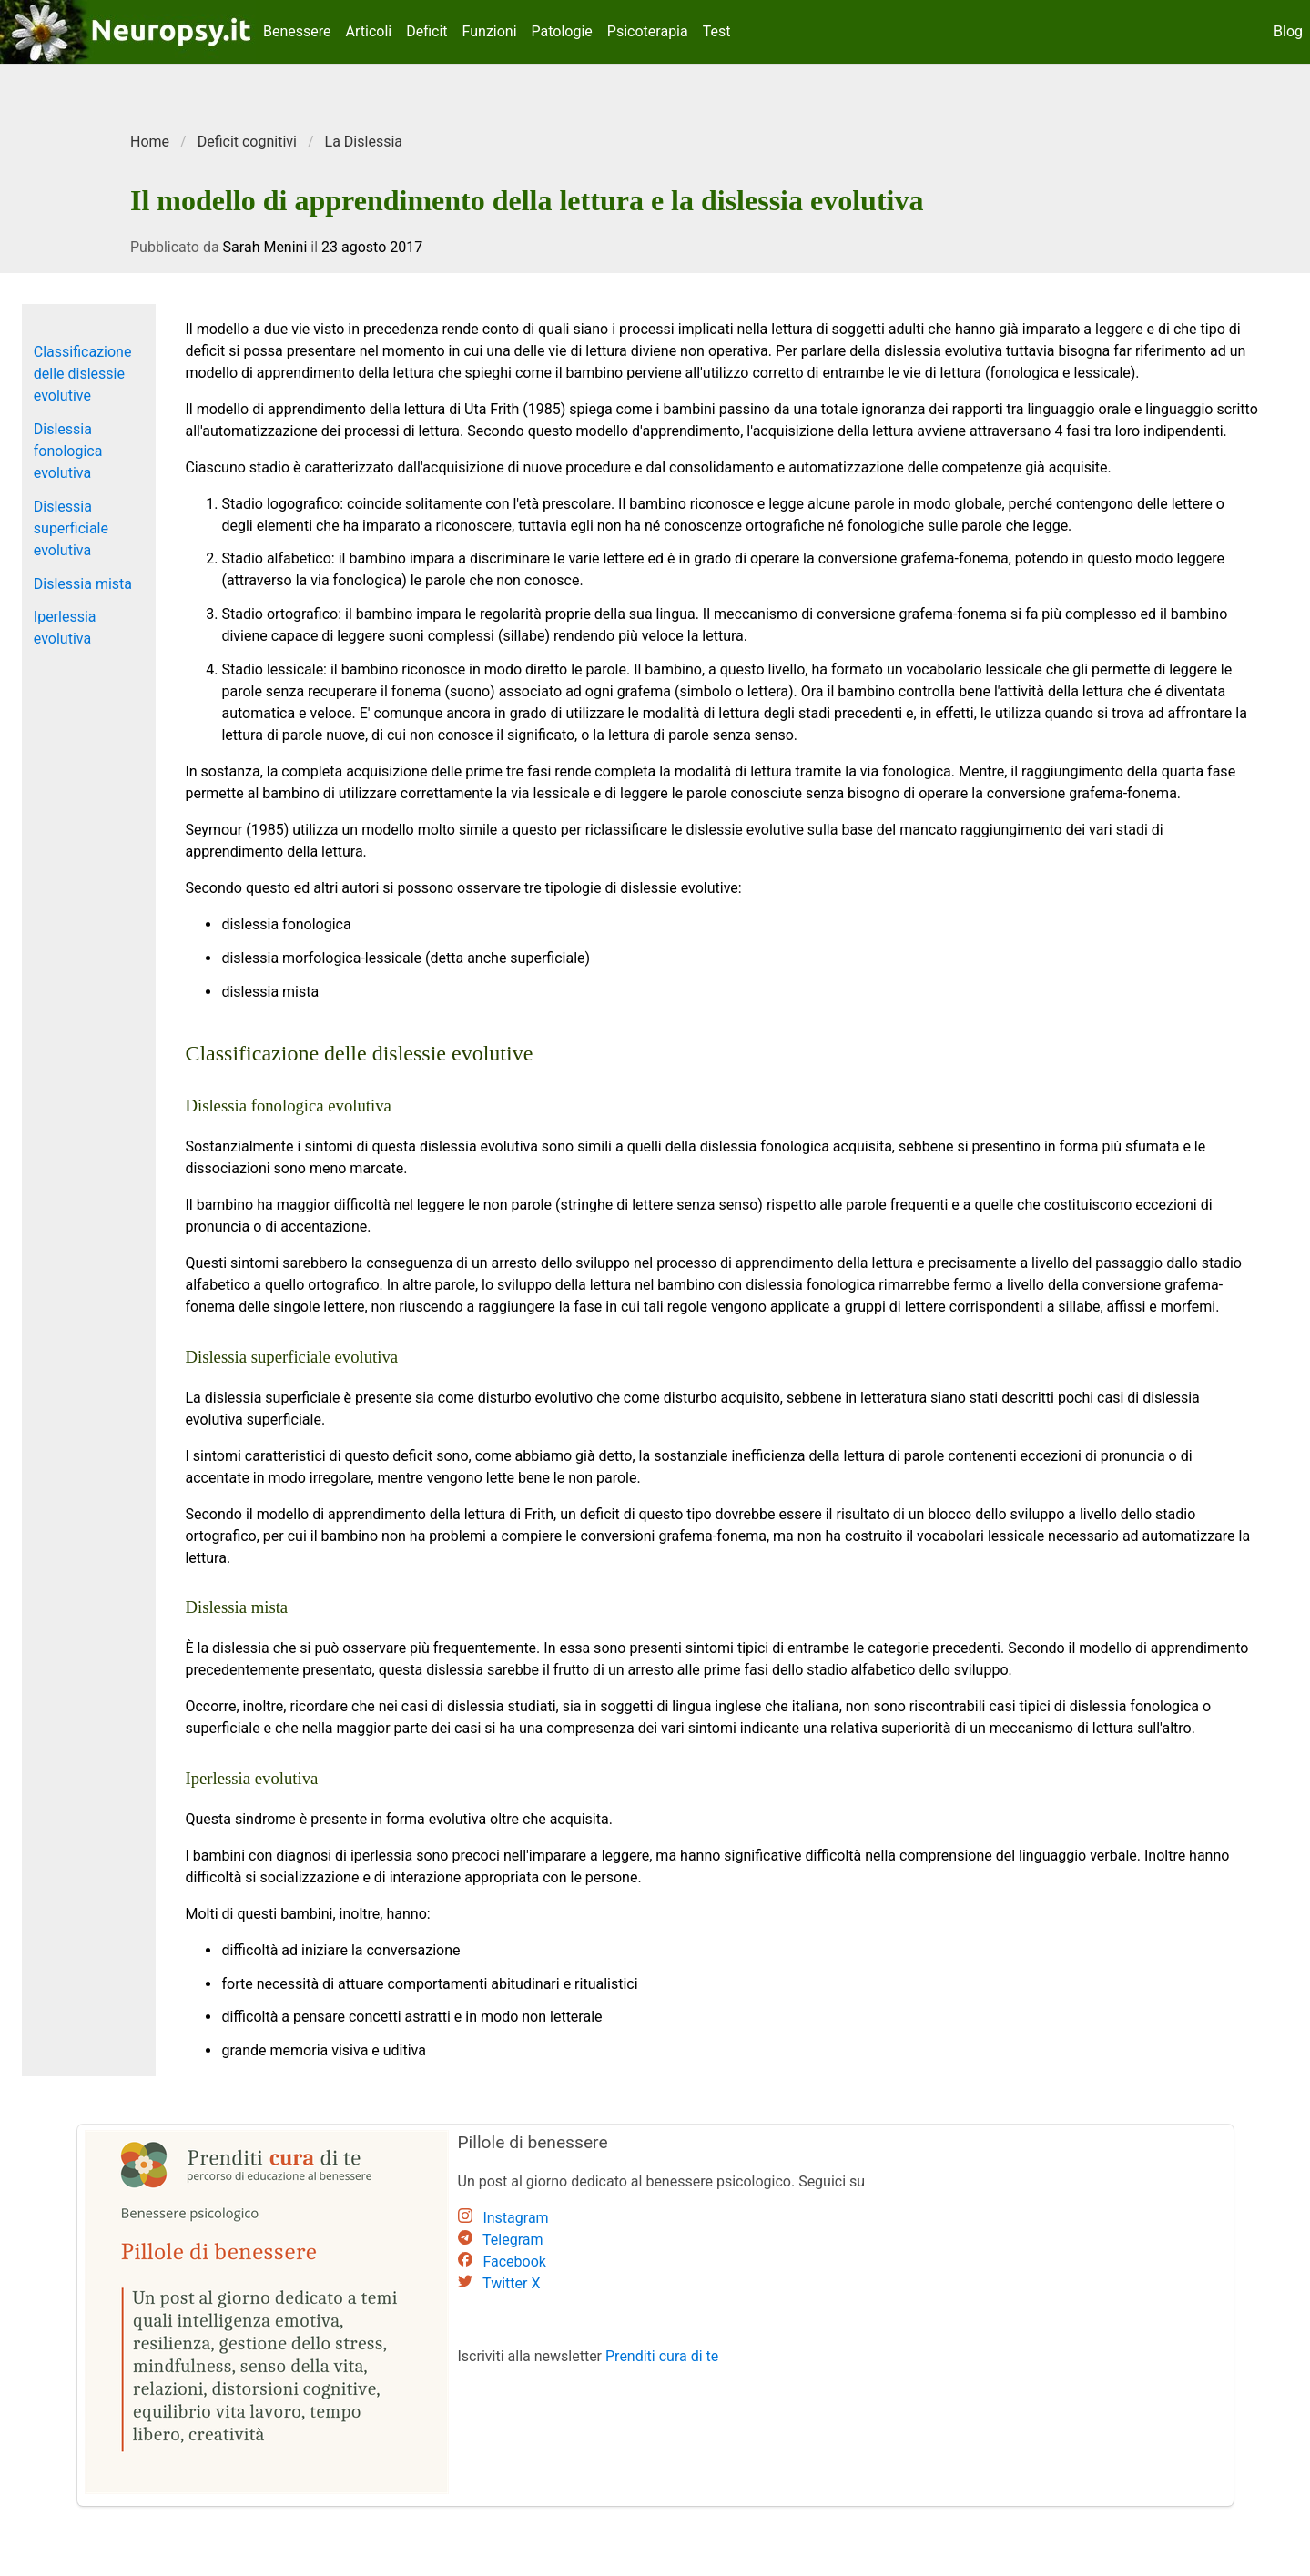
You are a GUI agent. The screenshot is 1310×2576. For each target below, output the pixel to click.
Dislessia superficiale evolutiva (71, 528)
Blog (1288, 31)
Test (717, 31)
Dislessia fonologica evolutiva (68, 451)
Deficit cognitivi (247, 141)
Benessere (297, 31)
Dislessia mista (83, 584)
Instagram (515, 2217)
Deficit (426, 31)
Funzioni (489, 31)
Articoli (369, 31)
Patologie (562, 31)
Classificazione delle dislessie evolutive (83, 373)
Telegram (512, 2239)
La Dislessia (363, 141)
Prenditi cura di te (661, 2356)
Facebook (513, 2261)
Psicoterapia (647, 31)
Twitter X (511, 2283)
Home (149, 141)
